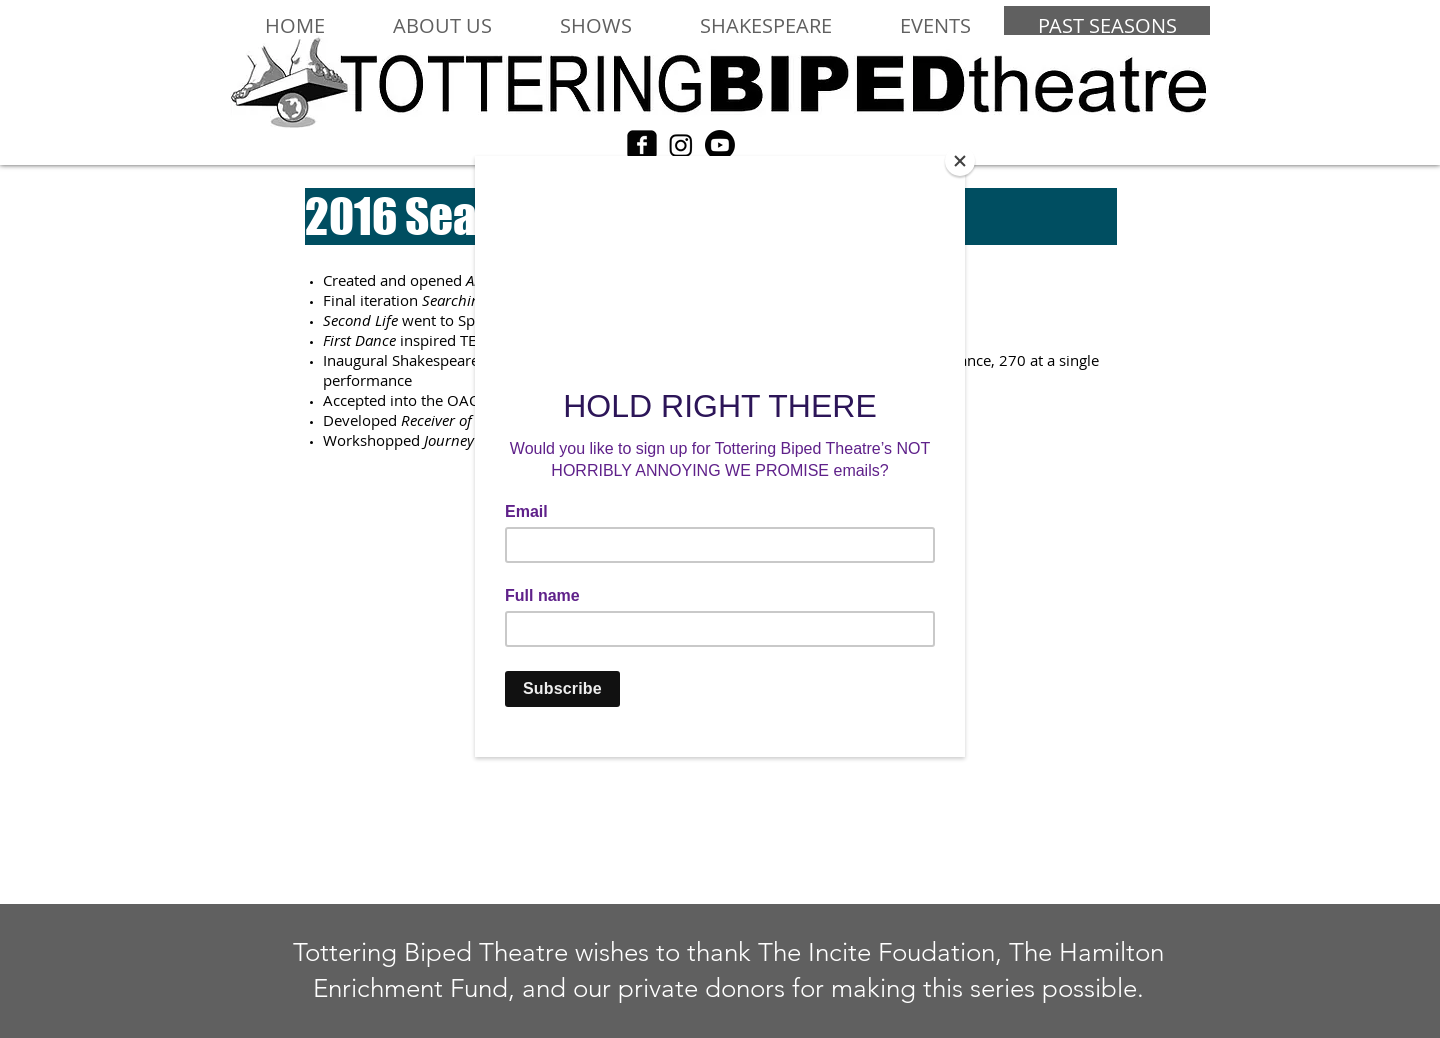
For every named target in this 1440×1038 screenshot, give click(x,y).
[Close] (960, 161)
